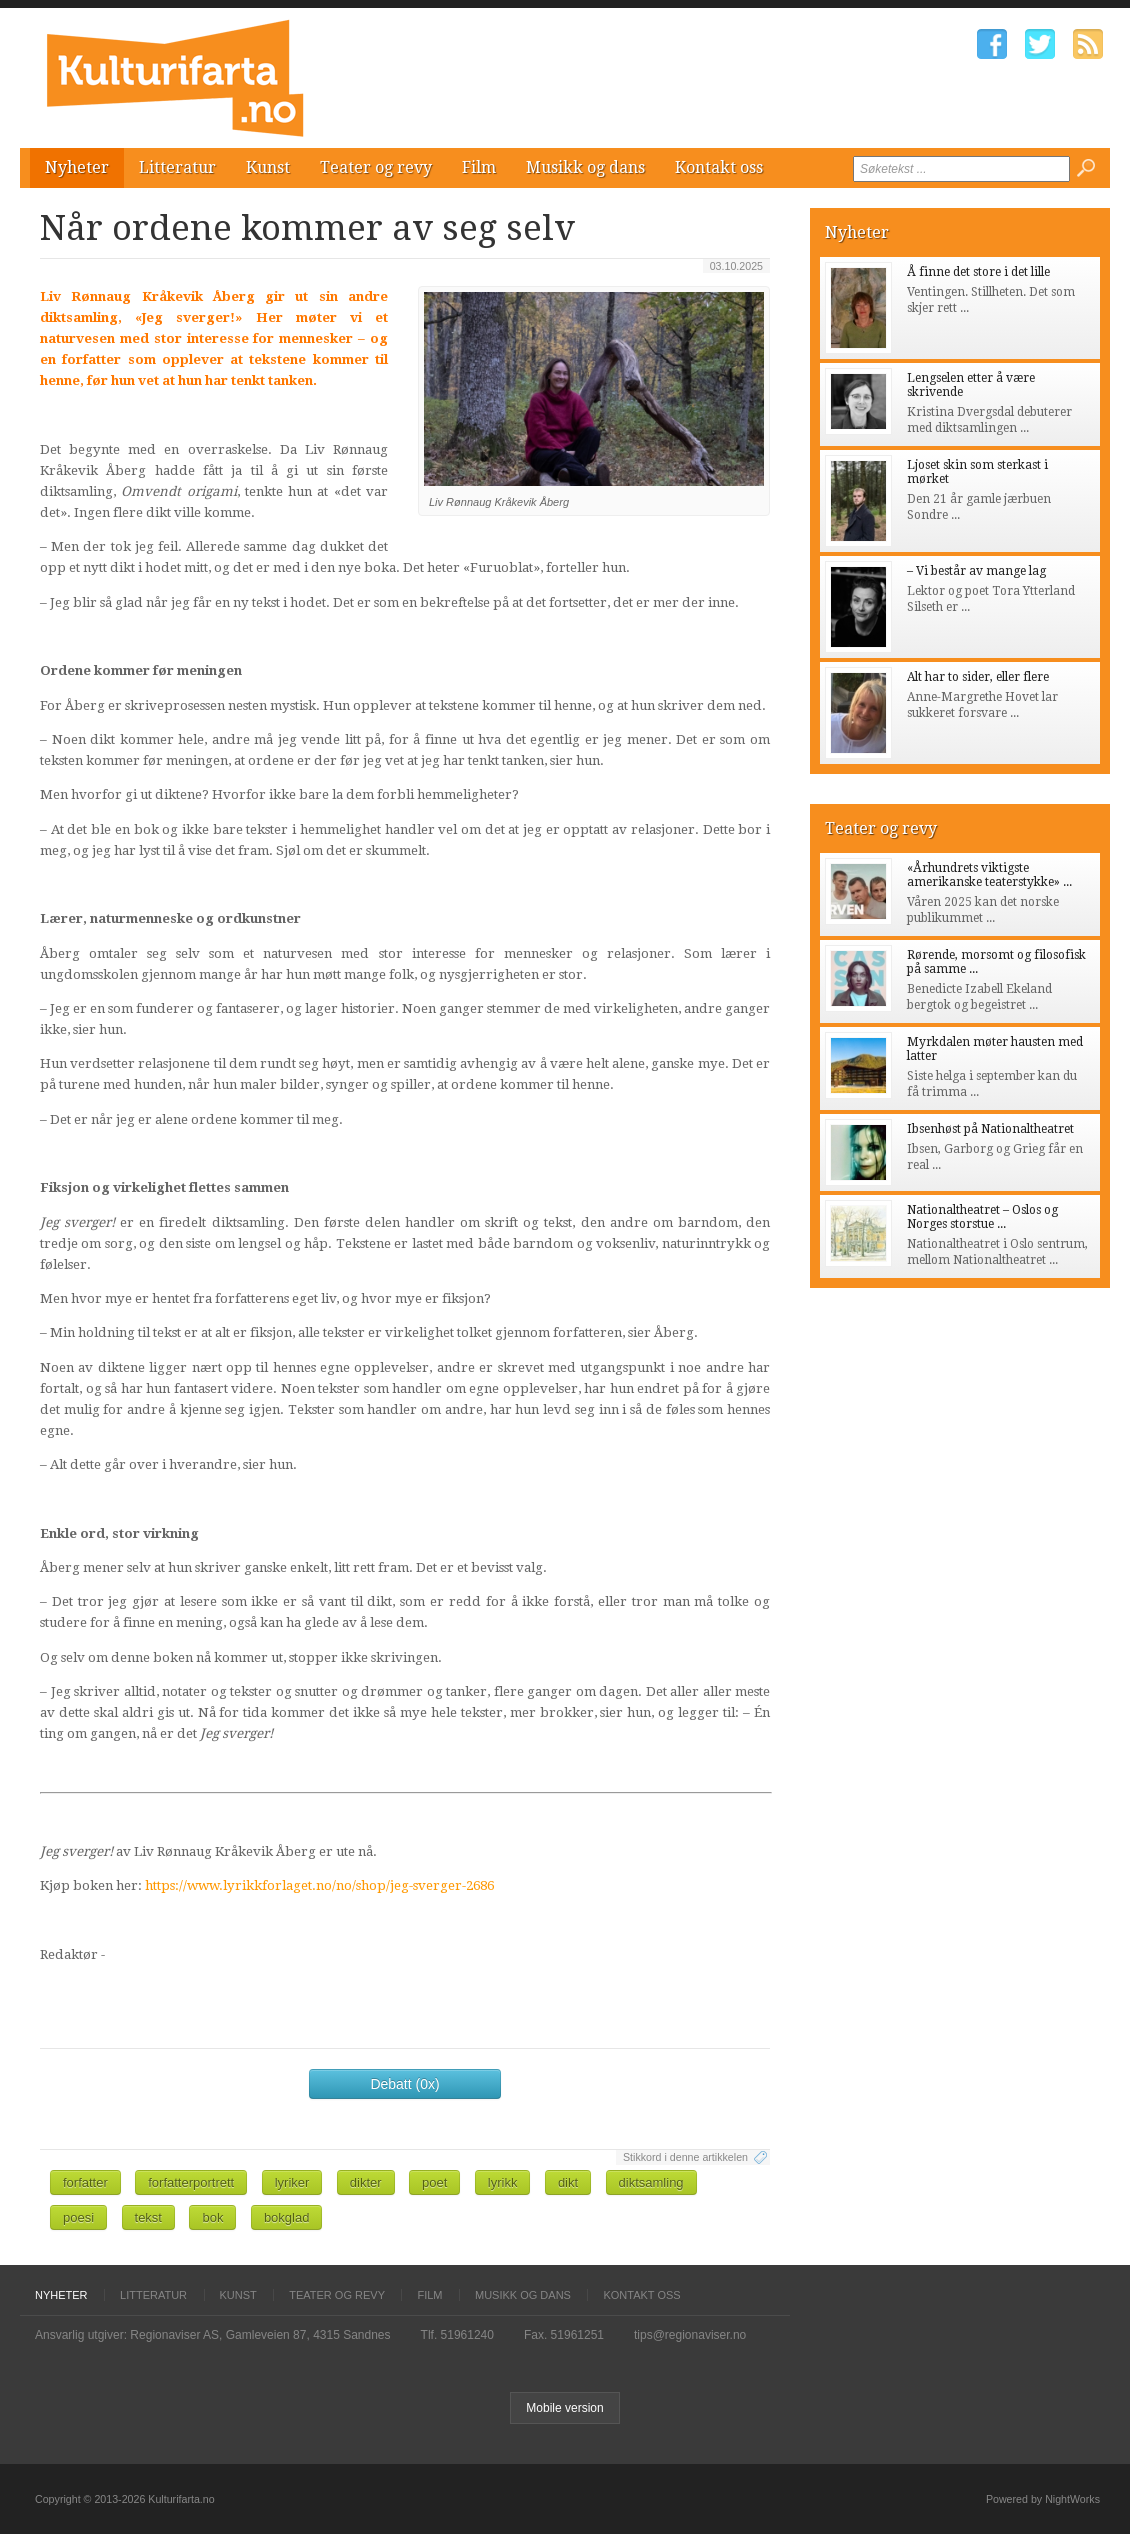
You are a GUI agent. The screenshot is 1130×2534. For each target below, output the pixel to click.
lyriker (292, 2182)
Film (479, 167)
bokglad (287, 2217)
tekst (148, 2217)
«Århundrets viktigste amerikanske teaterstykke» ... (989, 875)
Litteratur (177, 167)
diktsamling (651, 2182)
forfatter (85, 2182)
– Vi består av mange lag (976, 571)
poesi (78, 2217)
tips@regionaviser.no (690, 2335)
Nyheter (77, 167)
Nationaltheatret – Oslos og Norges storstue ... (982, 1217)
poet (434, 2182)
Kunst (268, 167)
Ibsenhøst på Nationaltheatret (990, 1129)
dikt (568, 2182)
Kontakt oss (719, 167)
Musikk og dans (585, 167)
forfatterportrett (191, 2182)
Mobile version (564, 2408)
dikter (366, 2182)
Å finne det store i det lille (978, 272)
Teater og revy (376, 167)
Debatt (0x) (404, 2084)
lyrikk (503, 2182)
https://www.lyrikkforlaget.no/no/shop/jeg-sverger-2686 (319, 1885)
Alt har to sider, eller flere (978, 677)
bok (212, 2217)
